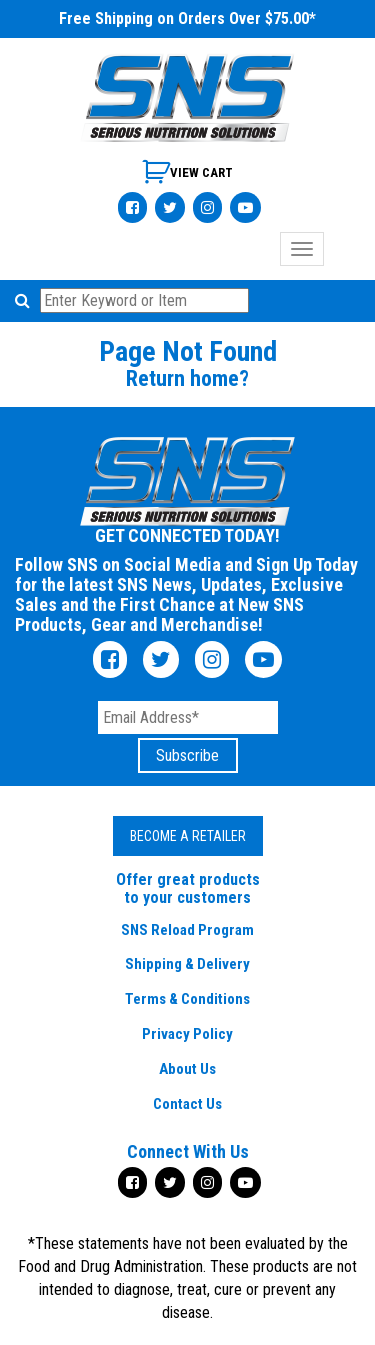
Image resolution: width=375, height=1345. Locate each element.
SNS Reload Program (187, 930)
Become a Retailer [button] (188, 836)
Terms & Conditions (187, 999)
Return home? (187, 378)
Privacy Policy (187, 1034)
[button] (25, 300)
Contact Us (187, 1104)
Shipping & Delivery (187, 964)
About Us (187, 1069)
